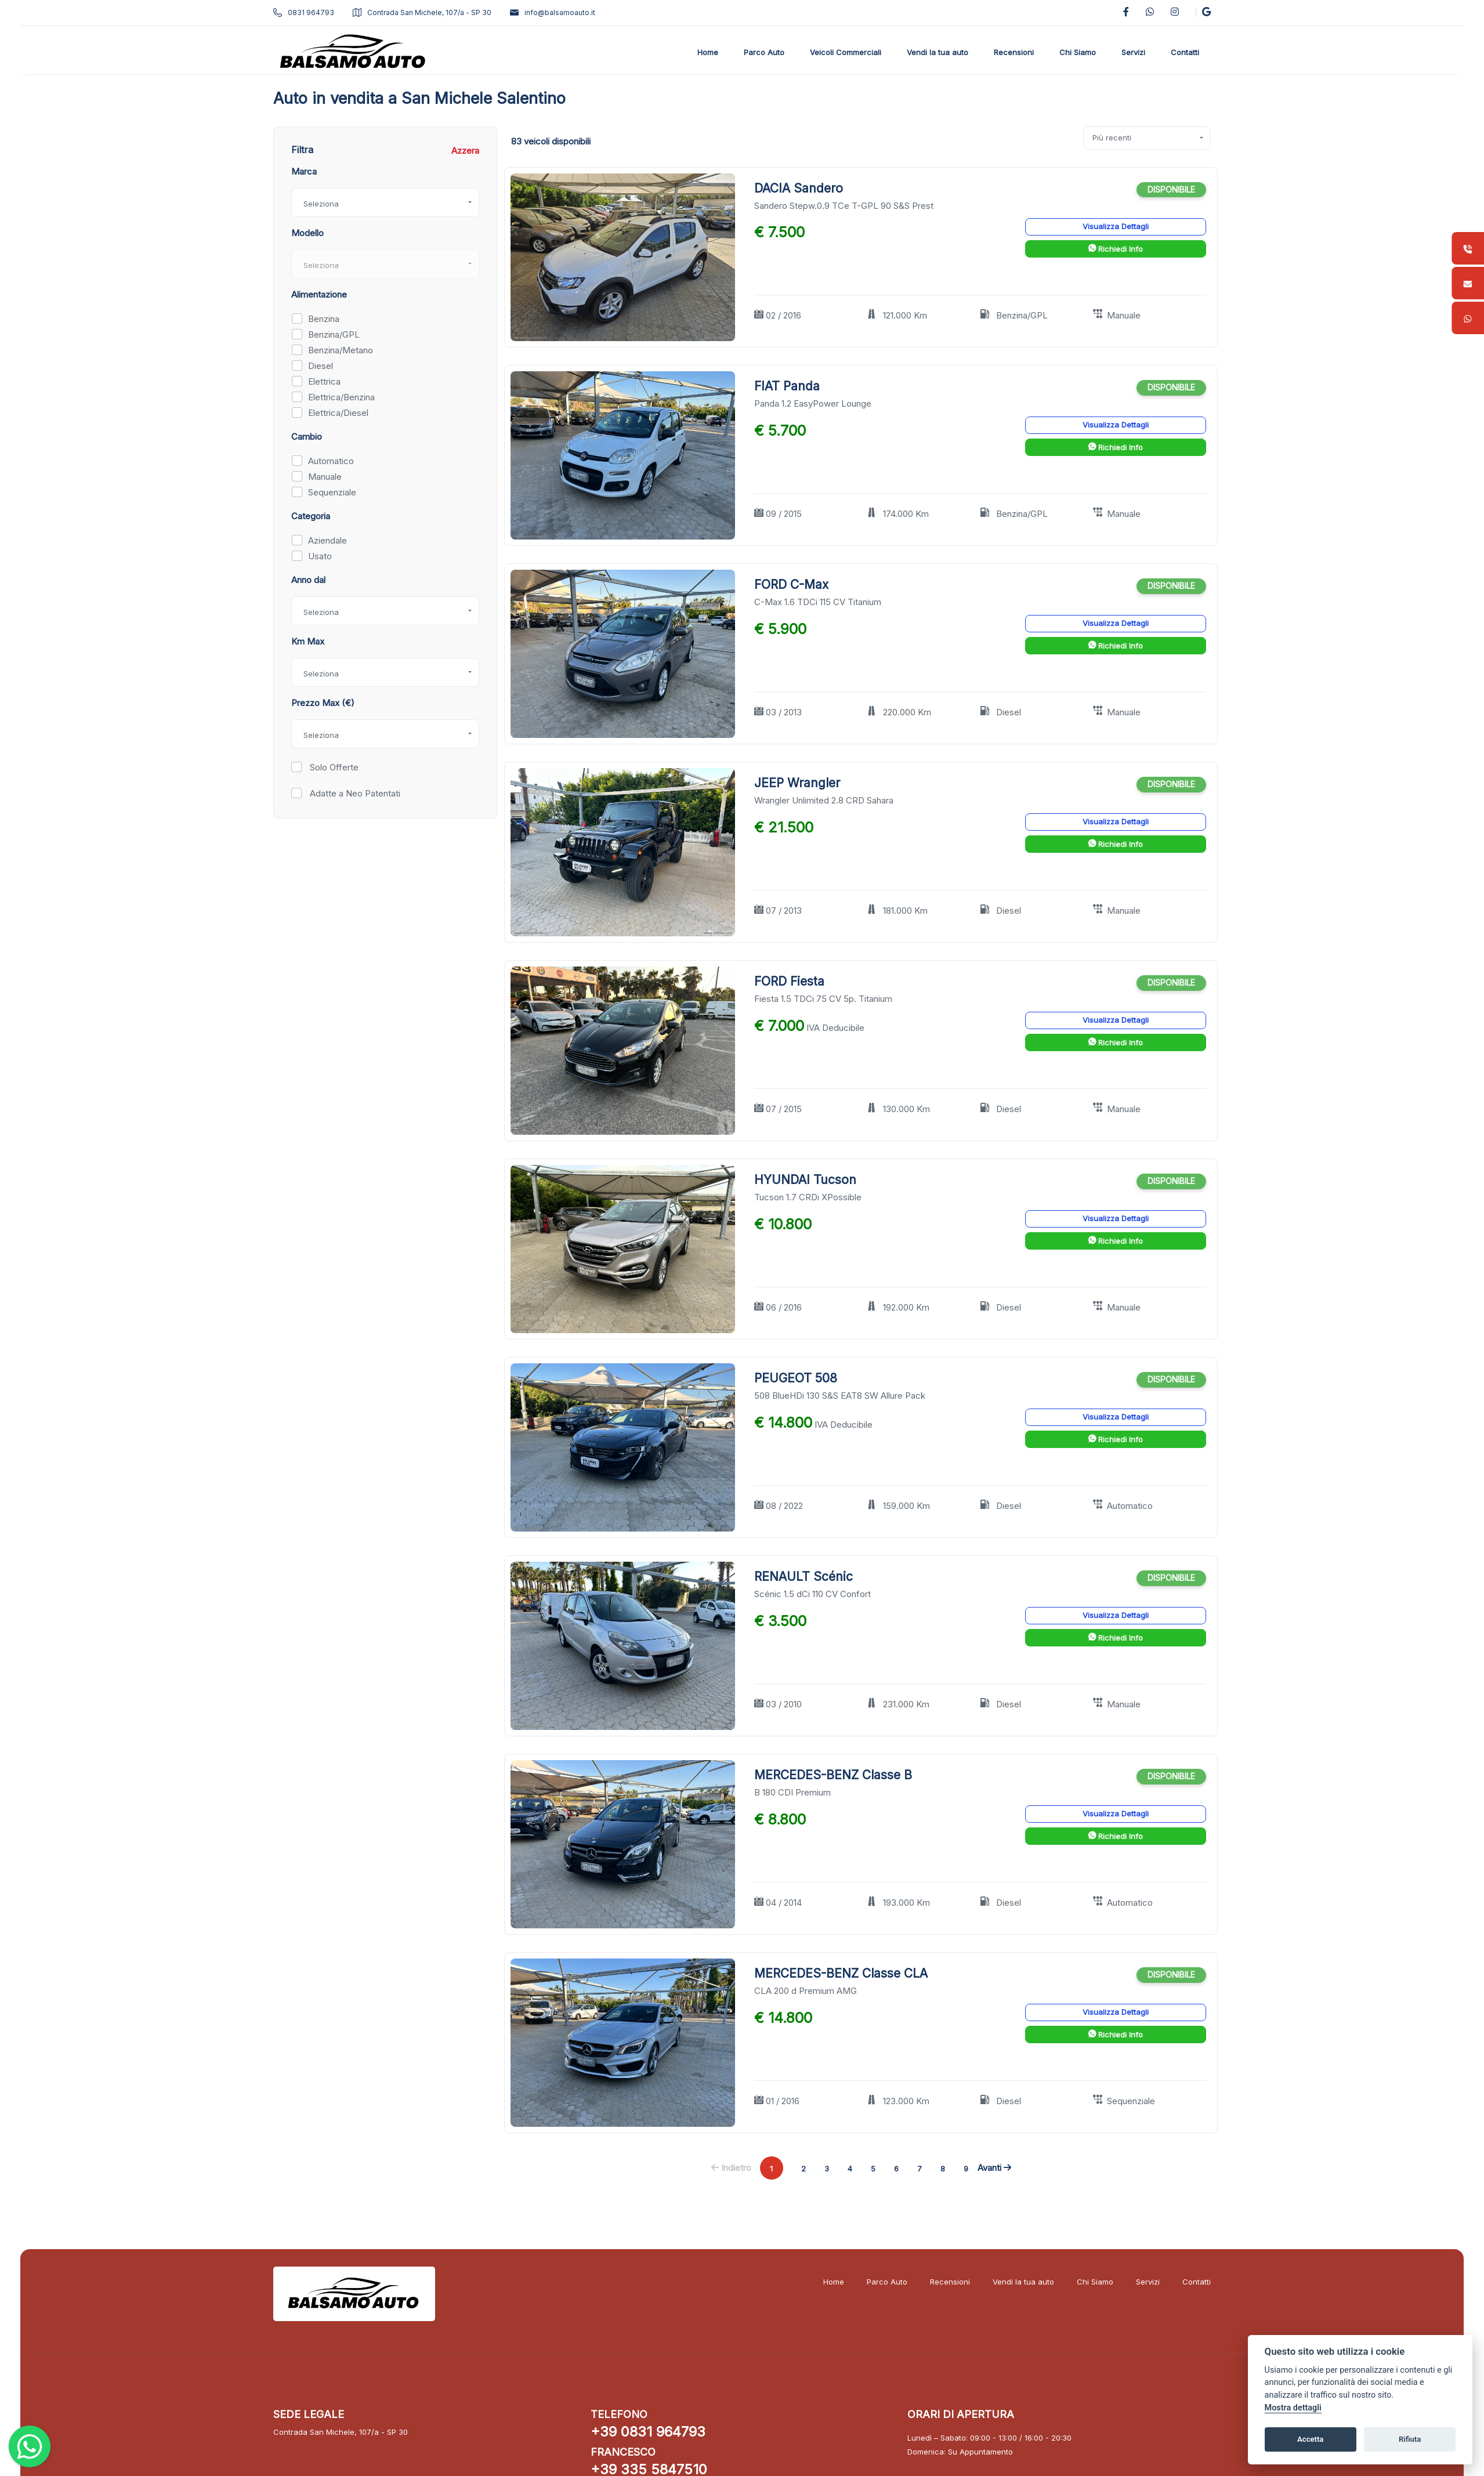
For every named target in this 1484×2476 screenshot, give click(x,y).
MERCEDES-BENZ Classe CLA (841, 1973)
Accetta (1310, 2439)
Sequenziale (332, 492)
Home (833, 2281)
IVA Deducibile (835, 1027)
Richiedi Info (1115, 249)
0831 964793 (303, 12)
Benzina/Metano (340, 350)
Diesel (320, 365)
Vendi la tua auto (1023, 2281)
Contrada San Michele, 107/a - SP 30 (422, 12)
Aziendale (327, 540)
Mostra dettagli (1293, 2408)
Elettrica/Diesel (338, 412)
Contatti (1196, 2281)
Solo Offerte (333, 767)
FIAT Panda (787, 386)
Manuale (325, 476)
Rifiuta (1410, 2439)
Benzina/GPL (334, 334)
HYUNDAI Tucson (805, 1179)
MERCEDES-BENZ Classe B (833, 1775)
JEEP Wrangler (797, 783)
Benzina (323, 318)
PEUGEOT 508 (795, 1378)
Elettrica (324, 381)
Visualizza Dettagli (1116, 226)
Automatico (331, 460)
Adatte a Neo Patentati (353, 793)
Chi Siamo (1095, 2281)
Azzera (465, 150)
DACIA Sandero (798, 188)
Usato (320, 556)
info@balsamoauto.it (552, 12)
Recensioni (950, 2281)
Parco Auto (887, 2281)
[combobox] (385, 202)
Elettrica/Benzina (341, 397)
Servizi (1148, 2281)
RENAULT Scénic (803, 1576)
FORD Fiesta (789, 981)
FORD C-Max (791, 584)
